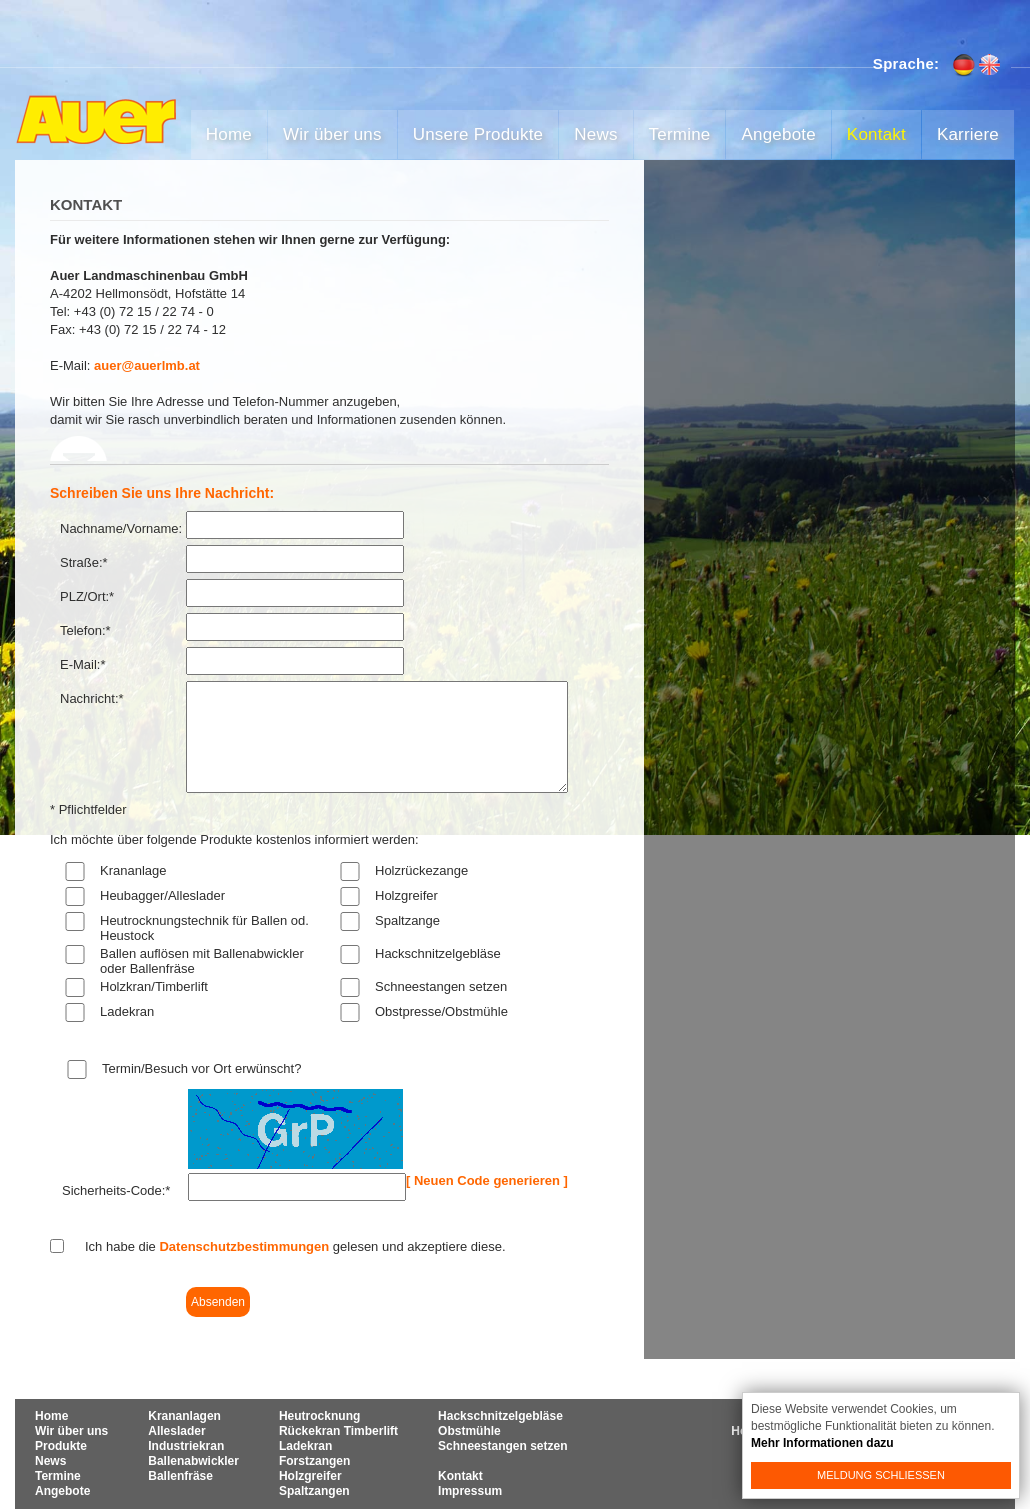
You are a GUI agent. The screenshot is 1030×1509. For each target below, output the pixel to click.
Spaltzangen (314, 1491)
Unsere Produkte (478, 134)
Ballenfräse (180, 1476)
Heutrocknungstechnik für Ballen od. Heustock (204, 928)
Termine (680, 134)
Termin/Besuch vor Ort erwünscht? (201, 1068)
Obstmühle (469, 1431)
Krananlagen (184, 1416)
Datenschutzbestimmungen (244, 1246)
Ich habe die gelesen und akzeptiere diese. (295, 1246)
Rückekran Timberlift (338, 1431)
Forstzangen (314, 1461)
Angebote (778, 134)
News (595, 134)
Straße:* (84, 562)
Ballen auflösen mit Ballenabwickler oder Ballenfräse (202, 961)
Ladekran (127, 1011)
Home (229, 134)
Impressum (470, 1491)
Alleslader (176, 1431)
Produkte (61, 1446)
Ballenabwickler (193, 1461)
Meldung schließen (881, 1475)
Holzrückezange (421, 870)
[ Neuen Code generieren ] (487, 1180)
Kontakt (876, 134)
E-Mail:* (83, 664)
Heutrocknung (319, 1416)
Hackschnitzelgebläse (438, 953)
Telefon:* (85, 630)
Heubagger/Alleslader (162, 895)
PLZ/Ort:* (87, 596)
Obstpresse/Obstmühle (441, 1011)
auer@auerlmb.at (147, 365)
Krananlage (133, 870)
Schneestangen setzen (441, 986)
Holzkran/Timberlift (154, 986)
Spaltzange (407, 920)
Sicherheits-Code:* (116, 1190)
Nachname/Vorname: (121, 528)
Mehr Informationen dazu (822, 1443)
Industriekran (186, 1446)
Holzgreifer (406, 895)
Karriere (968, 134)
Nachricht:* (92, 698)
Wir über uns (332, 134)
